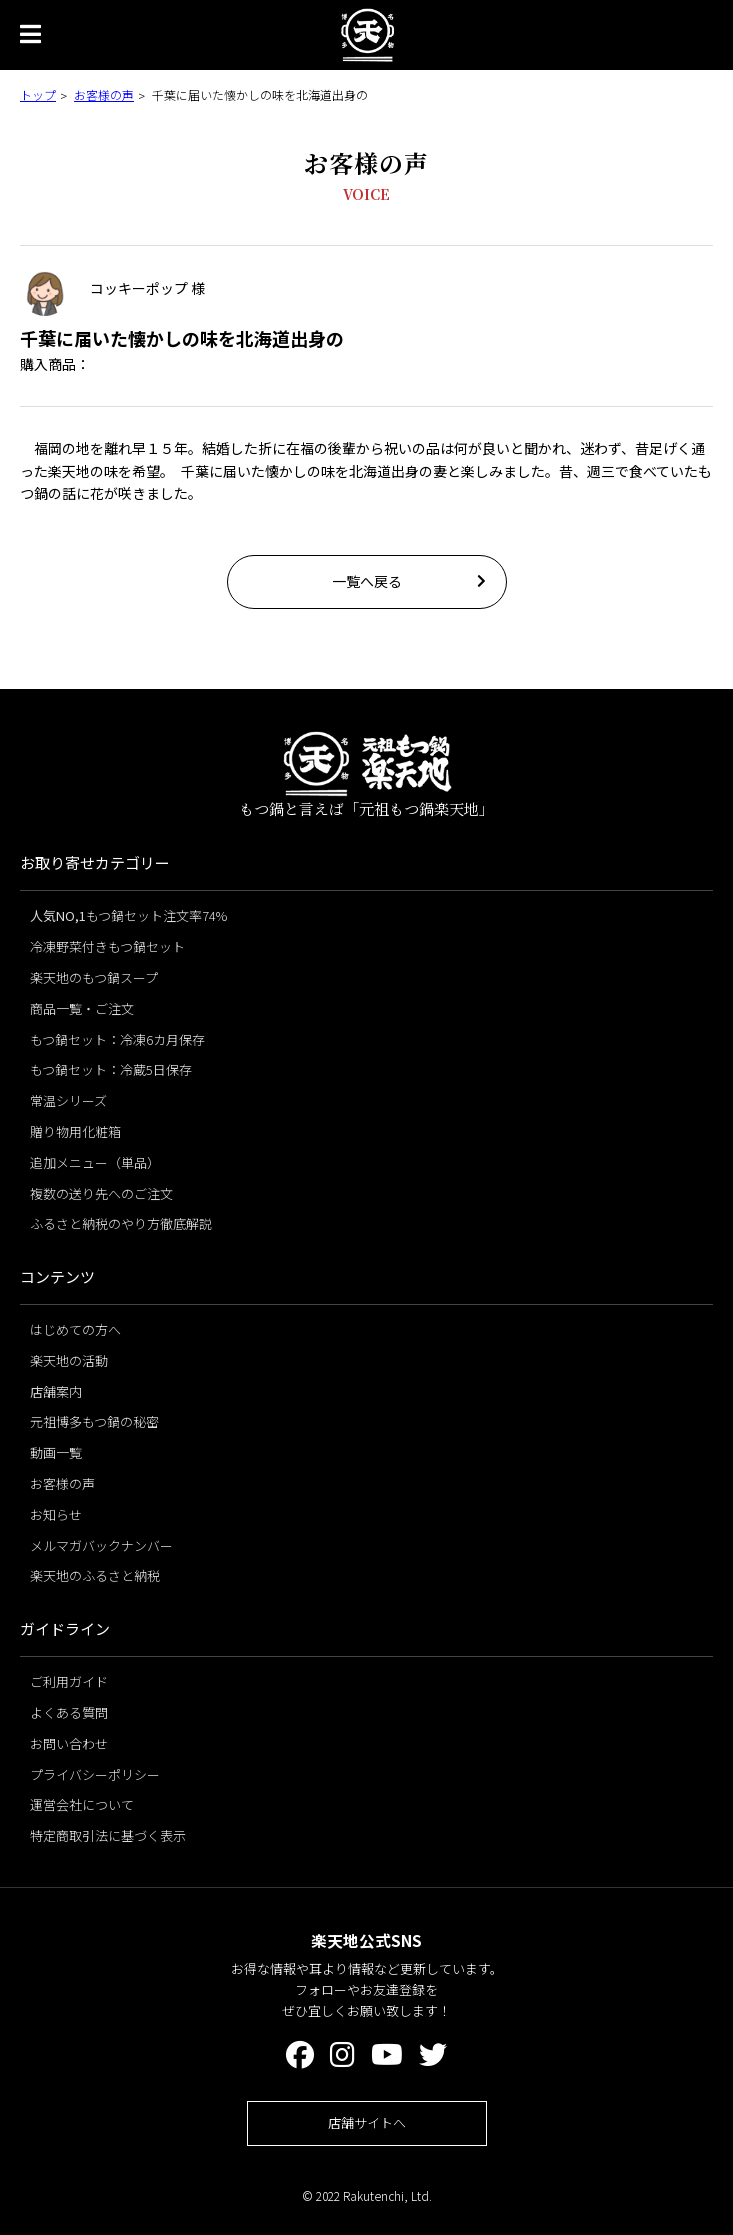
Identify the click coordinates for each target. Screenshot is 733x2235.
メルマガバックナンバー (101, 1545)
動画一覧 (56, 1452)
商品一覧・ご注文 (82, 1008)
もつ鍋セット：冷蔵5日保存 (111, 1069)
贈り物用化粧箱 (75, 1131)
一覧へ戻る (367, 581)
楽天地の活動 (69, 1360)
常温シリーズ (68, 1100)
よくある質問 (69, 1712)
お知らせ (56, 1514)
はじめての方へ (75, 1329)
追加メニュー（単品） (95, 1162)
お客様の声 (104, 94)
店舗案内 (56, 1391)
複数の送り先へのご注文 (101, 1193)
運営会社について (82, 1804)
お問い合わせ (69, 1743)
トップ (38, 94)
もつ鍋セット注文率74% (128, 915)
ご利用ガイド (69, 1681)
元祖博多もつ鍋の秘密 (94, 1421)
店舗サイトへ (367, 2122)
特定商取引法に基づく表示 (108, 1835)
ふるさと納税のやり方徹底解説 (121, 1223)
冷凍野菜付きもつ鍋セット (107, 946)
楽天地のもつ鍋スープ (94, 977)
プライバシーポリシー (95, 1774)
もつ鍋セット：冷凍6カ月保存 (117, 1039)
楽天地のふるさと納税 (95, 1575)
